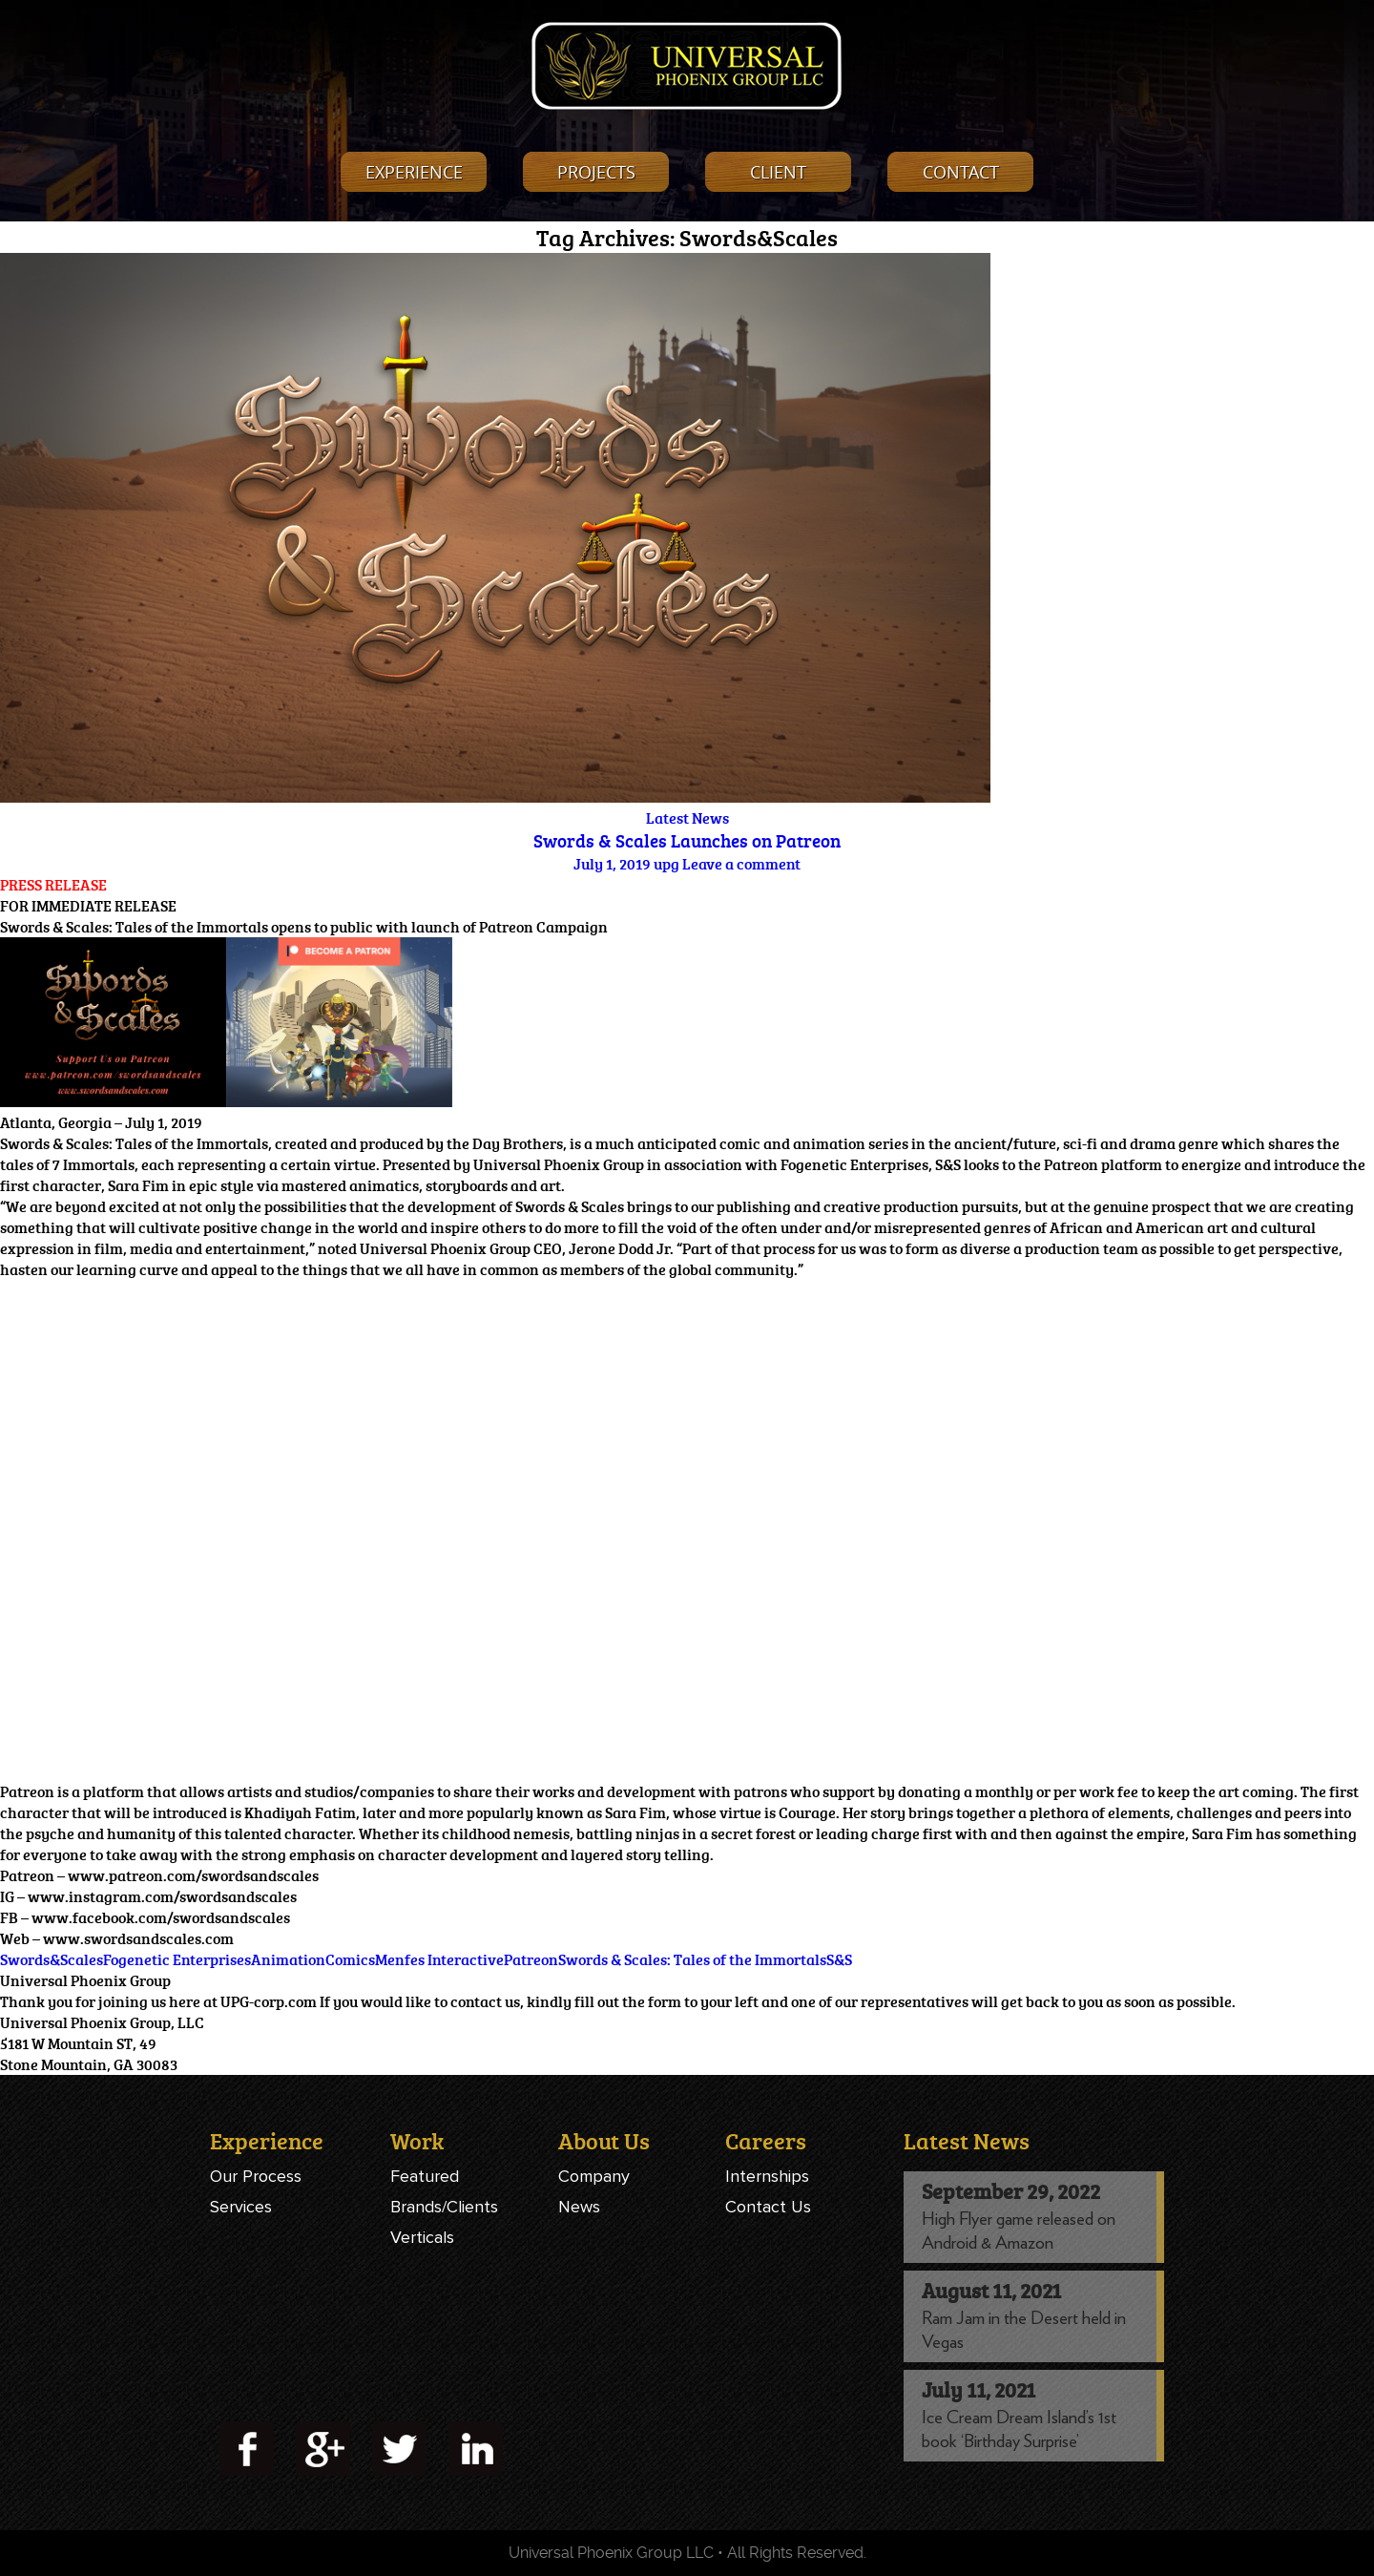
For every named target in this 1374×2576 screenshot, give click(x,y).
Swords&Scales (51, 1959)
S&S (839, 1959)
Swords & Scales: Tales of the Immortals (692, 1959)
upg (666, 863)
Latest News (687, 817)
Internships (767, 2176)
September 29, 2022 (1011, 2191)
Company (594, 2176)
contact (961, 171)
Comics (350, 1959)
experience (414, 171)
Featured (424, 2176)
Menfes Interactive (439, 1959)
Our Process (256, 2176)
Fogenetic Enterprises (177, 1959)
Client (778, 171)
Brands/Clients (444, 2206)
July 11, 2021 (978, 2389)
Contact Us (768, 2206)
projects (596, 171)
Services (241, 2206)
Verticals (422, 2237)
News (579, 2206)
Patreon (531, 1959)
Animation (288, 1959)
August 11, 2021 (991, 2290)
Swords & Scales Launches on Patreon (687, 840)
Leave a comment (741, 863)
